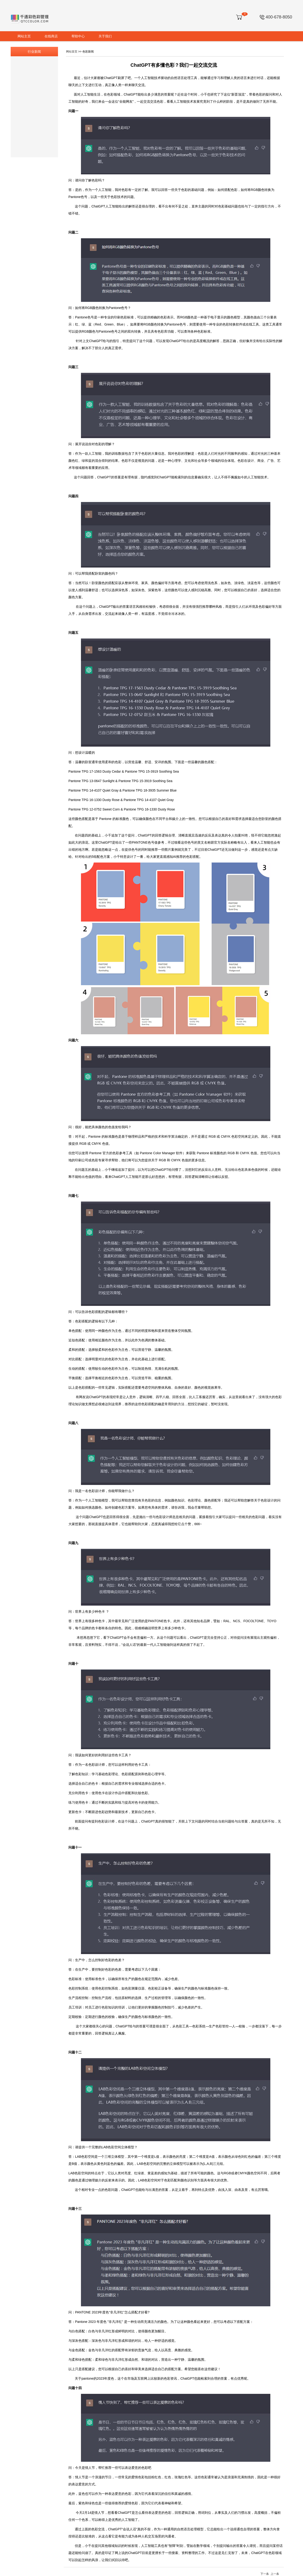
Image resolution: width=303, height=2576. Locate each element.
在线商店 (51, 36)
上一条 (275, 2574)
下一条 (264, 2574)
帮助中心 (78, 36)
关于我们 (105, 36)
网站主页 (24, 36)
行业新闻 (34, 51)
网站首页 (71, 51)
